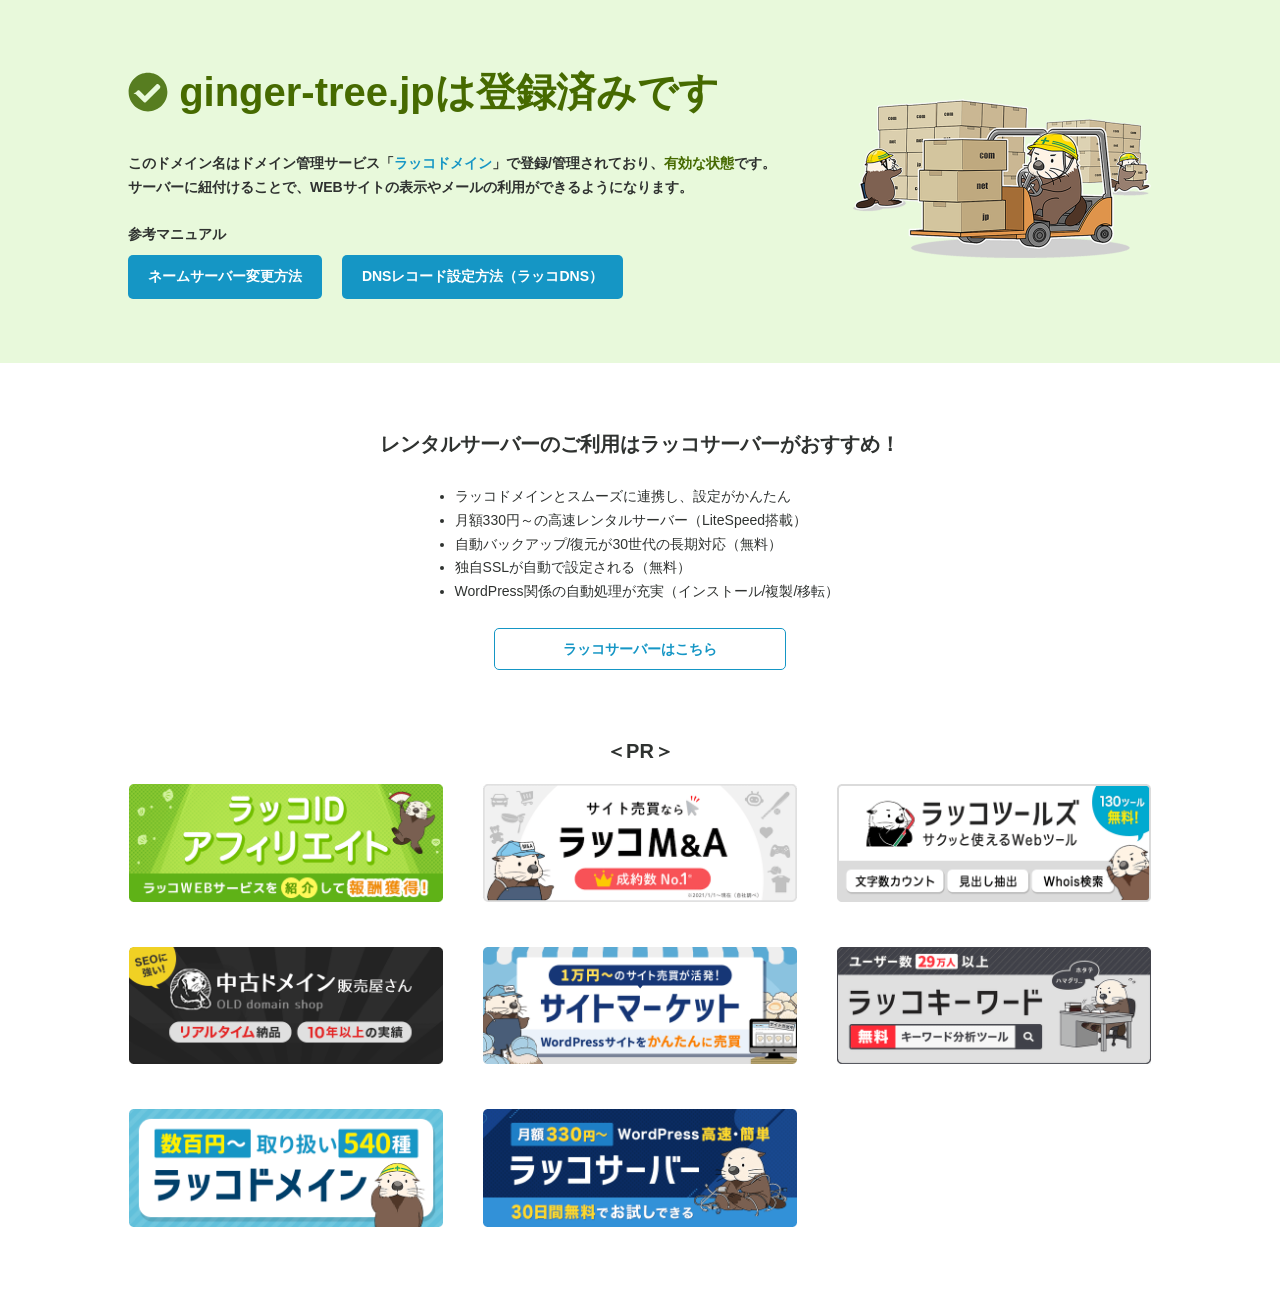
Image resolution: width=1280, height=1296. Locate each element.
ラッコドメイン (443, 163)
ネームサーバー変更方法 (225, 276)
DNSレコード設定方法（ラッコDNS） (482, 276)
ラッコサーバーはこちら (640, 649)
